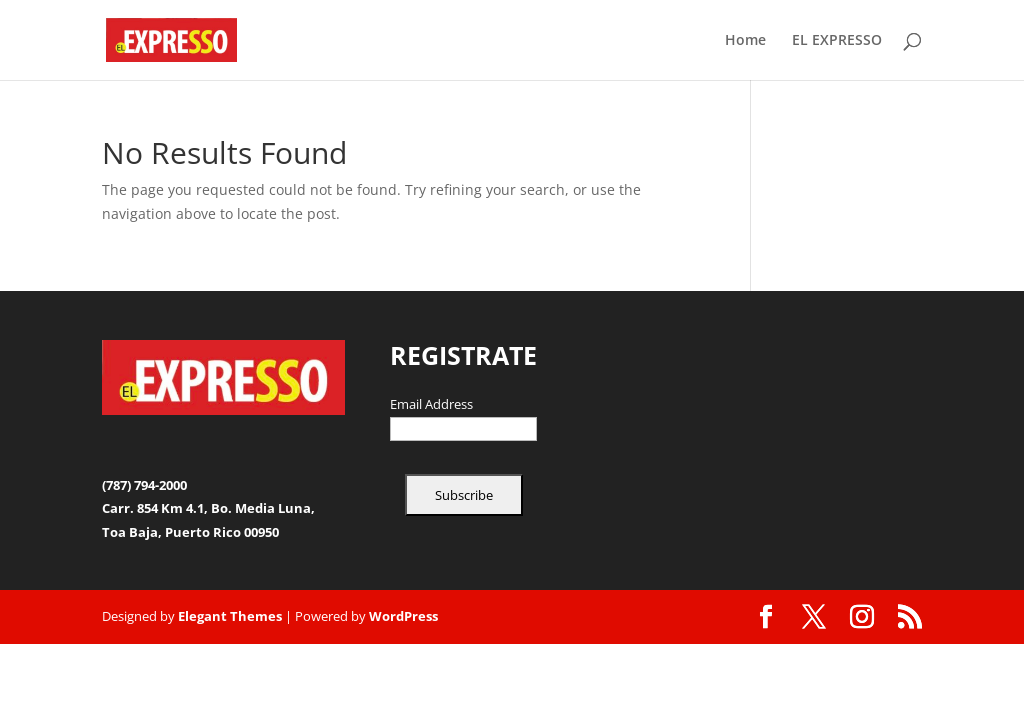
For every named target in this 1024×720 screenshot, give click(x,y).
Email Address (431, 405)
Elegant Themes (230, 616)
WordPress (403, 616)
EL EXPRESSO (837, 41)
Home (745, 41)
